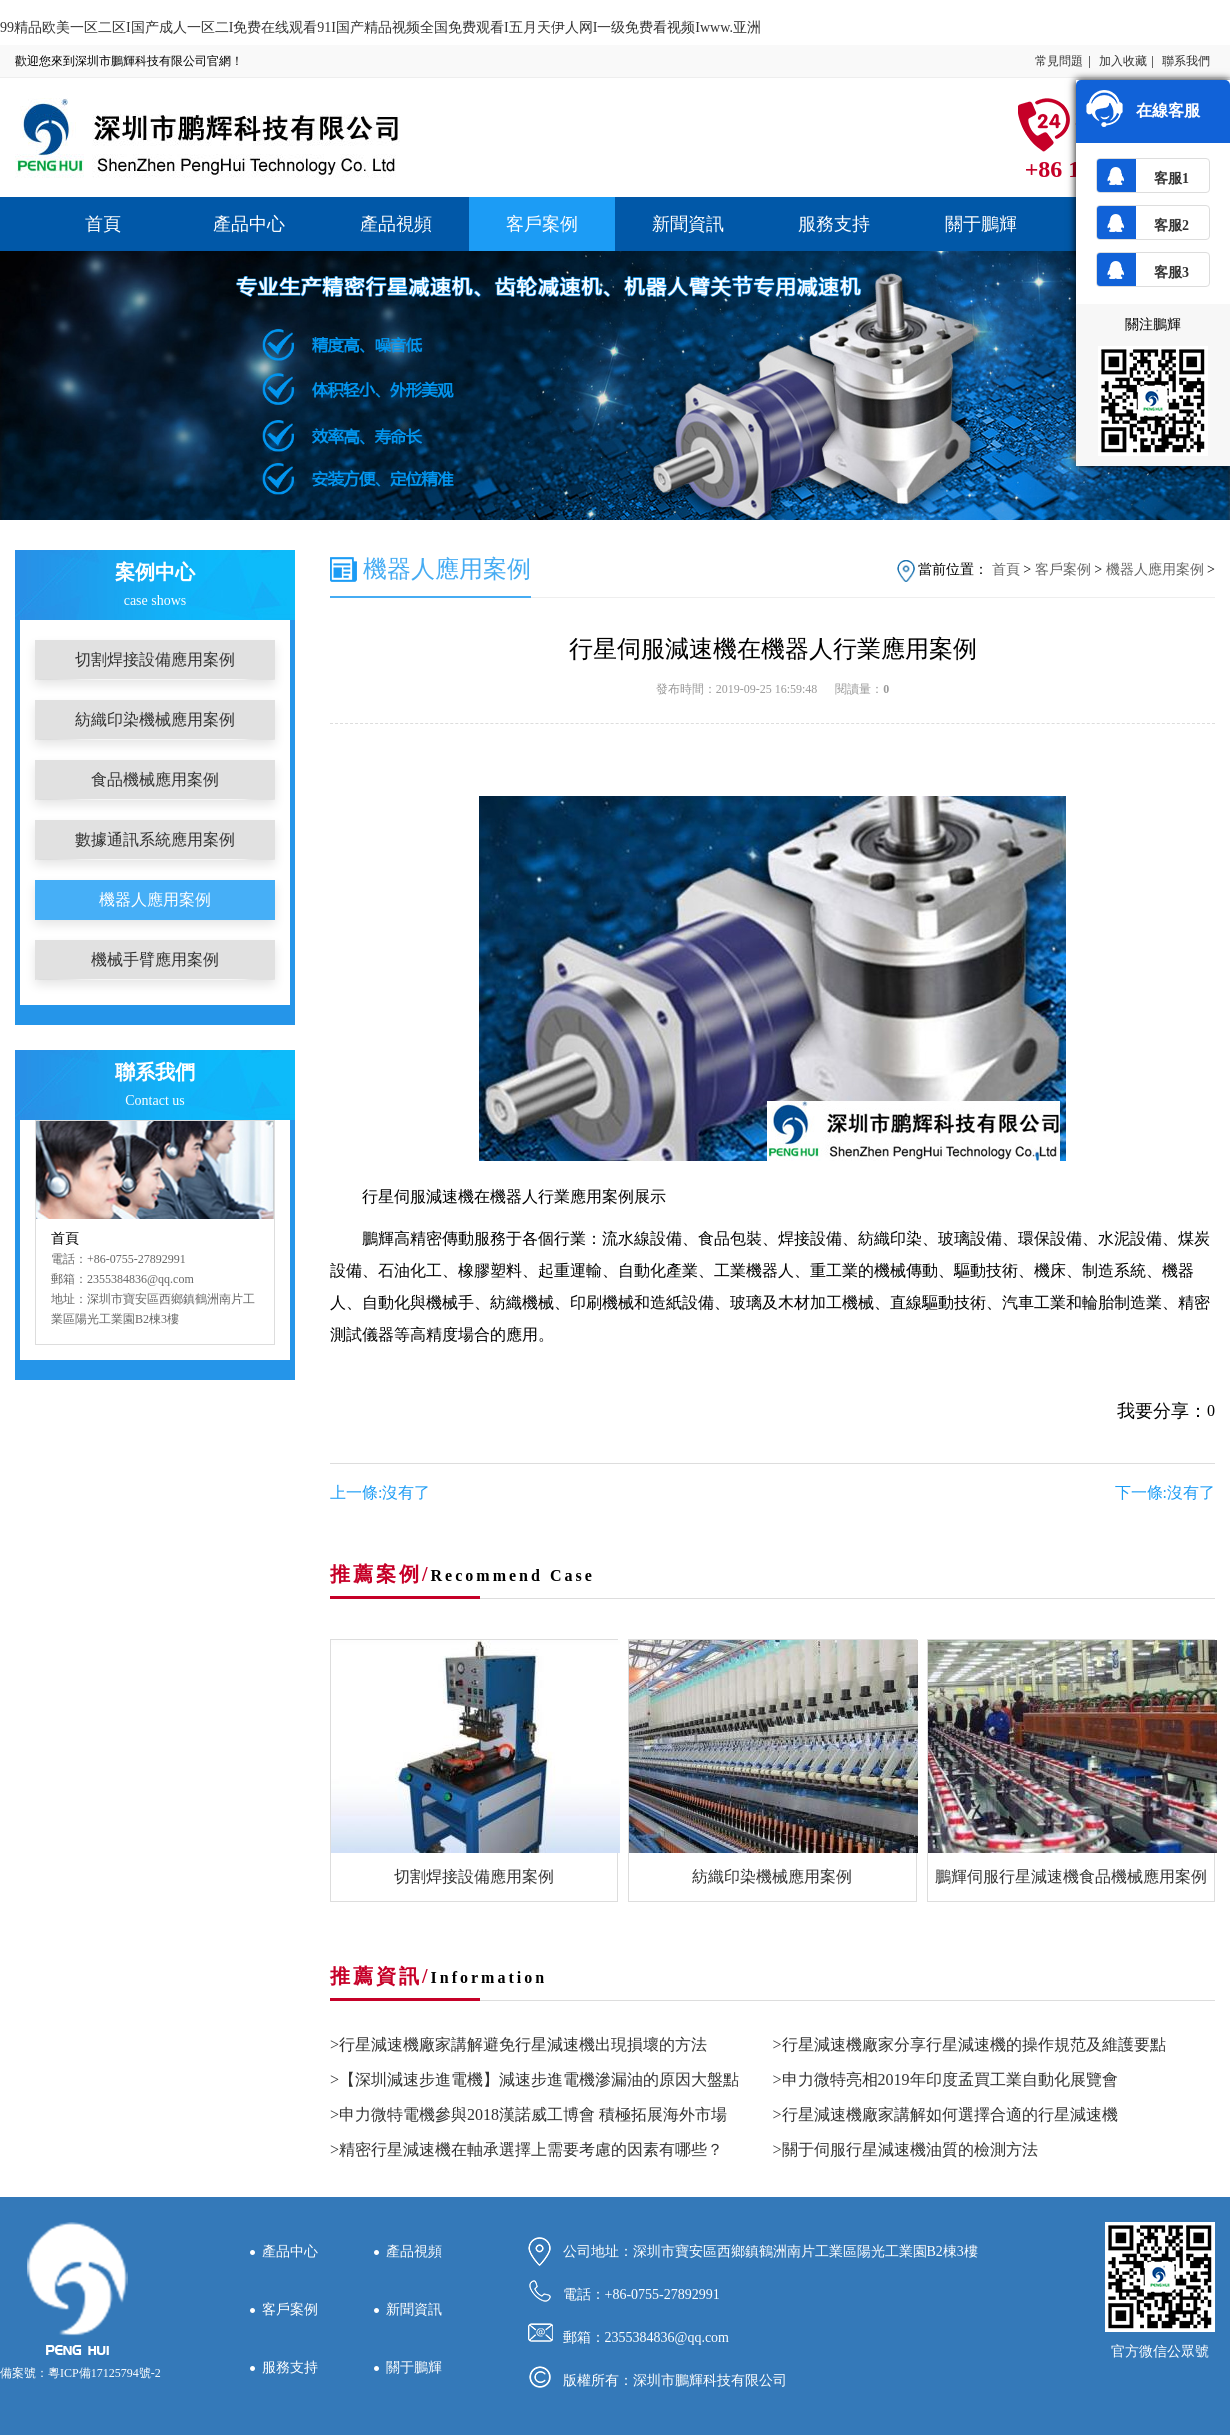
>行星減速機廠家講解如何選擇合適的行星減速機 (945, 2114)
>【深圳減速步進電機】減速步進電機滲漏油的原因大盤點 (534, 2079)
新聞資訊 (688, 224)
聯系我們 (1186, 61)
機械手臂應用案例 (155, 959)
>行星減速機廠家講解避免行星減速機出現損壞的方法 (518, 2044)
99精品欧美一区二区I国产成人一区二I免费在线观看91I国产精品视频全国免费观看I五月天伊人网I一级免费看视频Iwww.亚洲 (380, 27)
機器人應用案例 (155, 899)
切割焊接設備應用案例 (155, 659)
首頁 (103, 224)
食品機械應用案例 (155, 779)
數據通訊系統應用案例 (155, 839)
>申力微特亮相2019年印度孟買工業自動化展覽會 (945, 2079)
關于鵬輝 (981, 224)
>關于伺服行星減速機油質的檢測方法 (905, 2149)
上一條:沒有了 (380, 1492)
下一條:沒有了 (1165, 1492)
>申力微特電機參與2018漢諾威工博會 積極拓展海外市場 (528, 2114)
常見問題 (1059, 61)
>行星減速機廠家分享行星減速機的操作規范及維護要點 (969, 2044)
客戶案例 (542, 224)
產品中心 (249, 224)
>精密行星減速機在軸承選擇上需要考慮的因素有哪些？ (526, 2149)
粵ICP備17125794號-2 (104, 2373)
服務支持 (834, 224)
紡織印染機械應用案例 (155, 719)
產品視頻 (396, 224)
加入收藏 (1123, 61)
